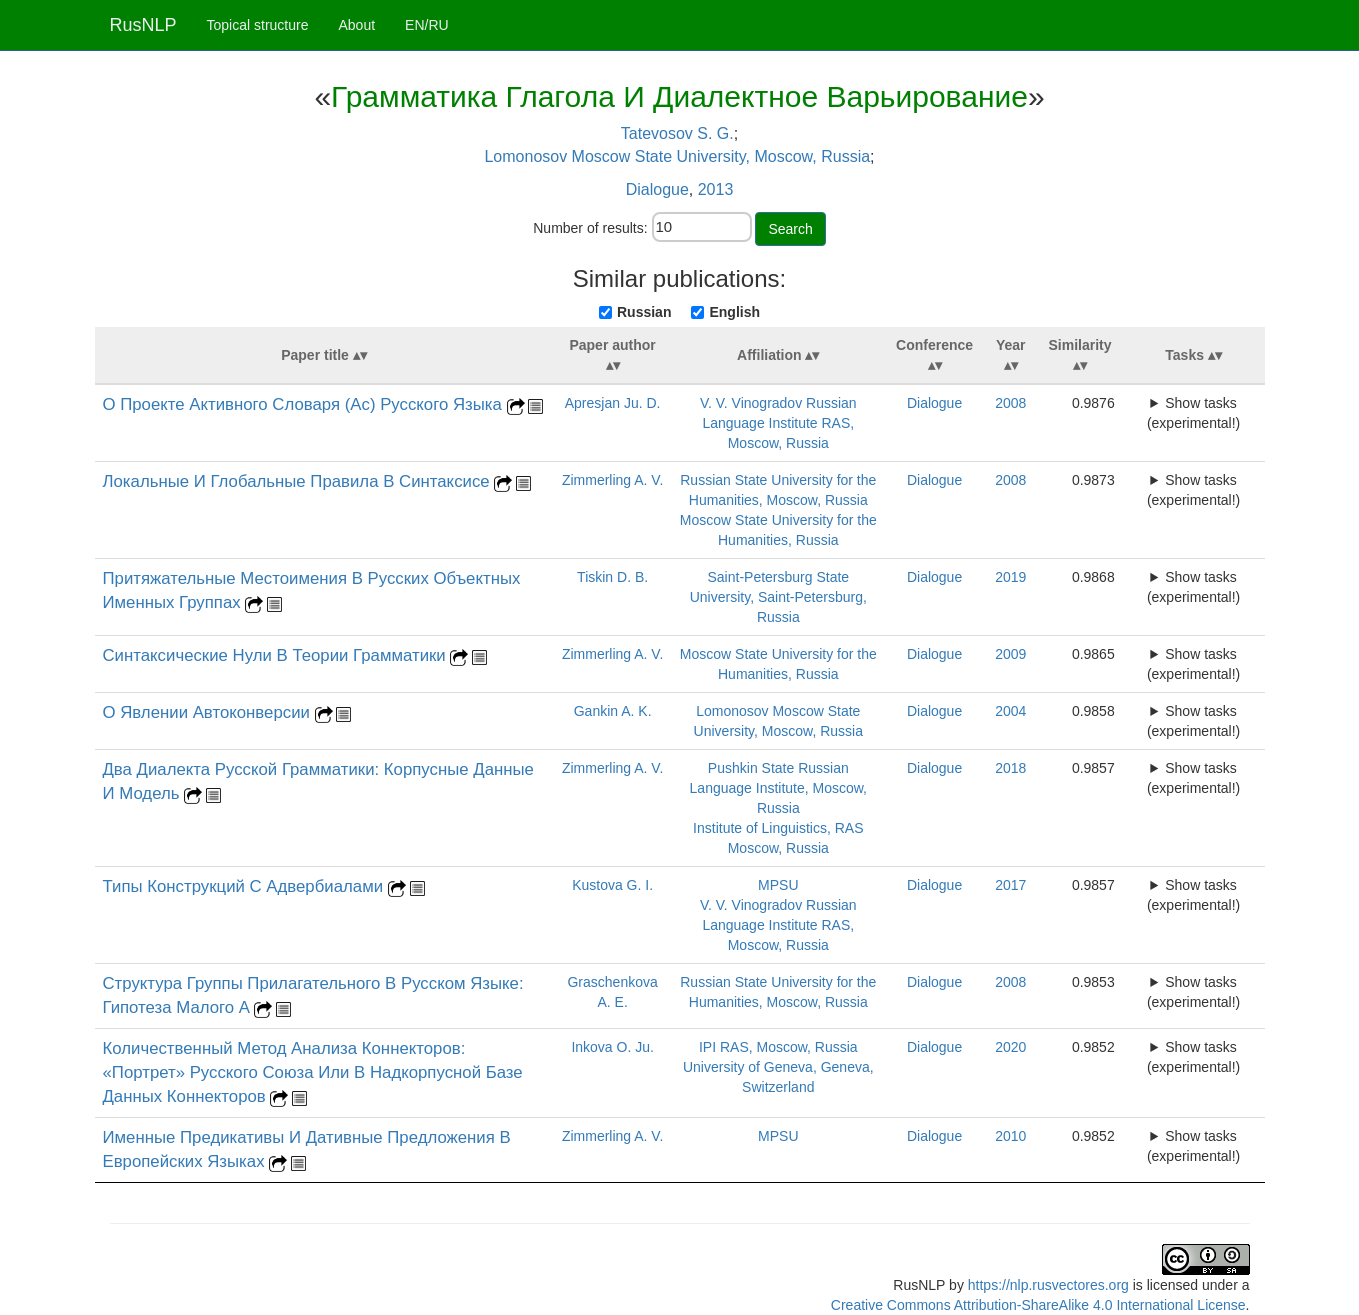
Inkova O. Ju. (612, 1047)
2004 (1010, 711)
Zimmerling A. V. (612, 480)
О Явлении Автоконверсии (209, 712)
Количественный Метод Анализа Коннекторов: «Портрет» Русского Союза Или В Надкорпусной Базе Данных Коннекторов (313, 1072)
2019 (1010, 577)
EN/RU (427, 25)
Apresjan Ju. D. (613, 403)
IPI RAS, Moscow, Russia (778, 1047)
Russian (644, 312)
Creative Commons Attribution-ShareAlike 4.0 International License (1038, 1305)
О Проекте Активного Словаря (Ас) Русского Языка (305, 404)
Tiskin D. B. (612, 577)
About (356, 25)
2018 (1010, 768)
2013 (716, 189)
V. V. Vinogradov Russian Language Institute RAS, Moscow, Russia (778, 423)
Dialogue (657, 189)
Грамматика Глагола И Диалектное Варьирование (679, 96)
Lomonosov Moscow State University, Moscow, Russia (677, 156)
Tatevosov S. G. (677, 133)
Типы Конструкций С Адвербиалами (245, 886)
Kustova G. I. (612, 885)
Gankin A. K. (613, 711)
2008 (1010, 403)
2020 (1010, 1047)
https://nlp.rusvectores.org (1048, 1285)
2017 (1010, 885)
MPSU (778, 885)
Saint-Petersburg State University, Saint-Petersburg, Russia (778, 597)
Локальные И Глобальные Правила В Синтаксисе (299, 481)
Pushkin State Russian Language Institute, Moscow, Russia (778, 788)
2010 (1010, 1136)
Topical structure (258, 25)
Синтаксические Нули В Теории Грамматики (277, 655)
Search (790, 229)
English (734, 312)
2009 (1010, 654)
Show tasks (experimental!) (1193, 413)
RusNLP (143, 25)
